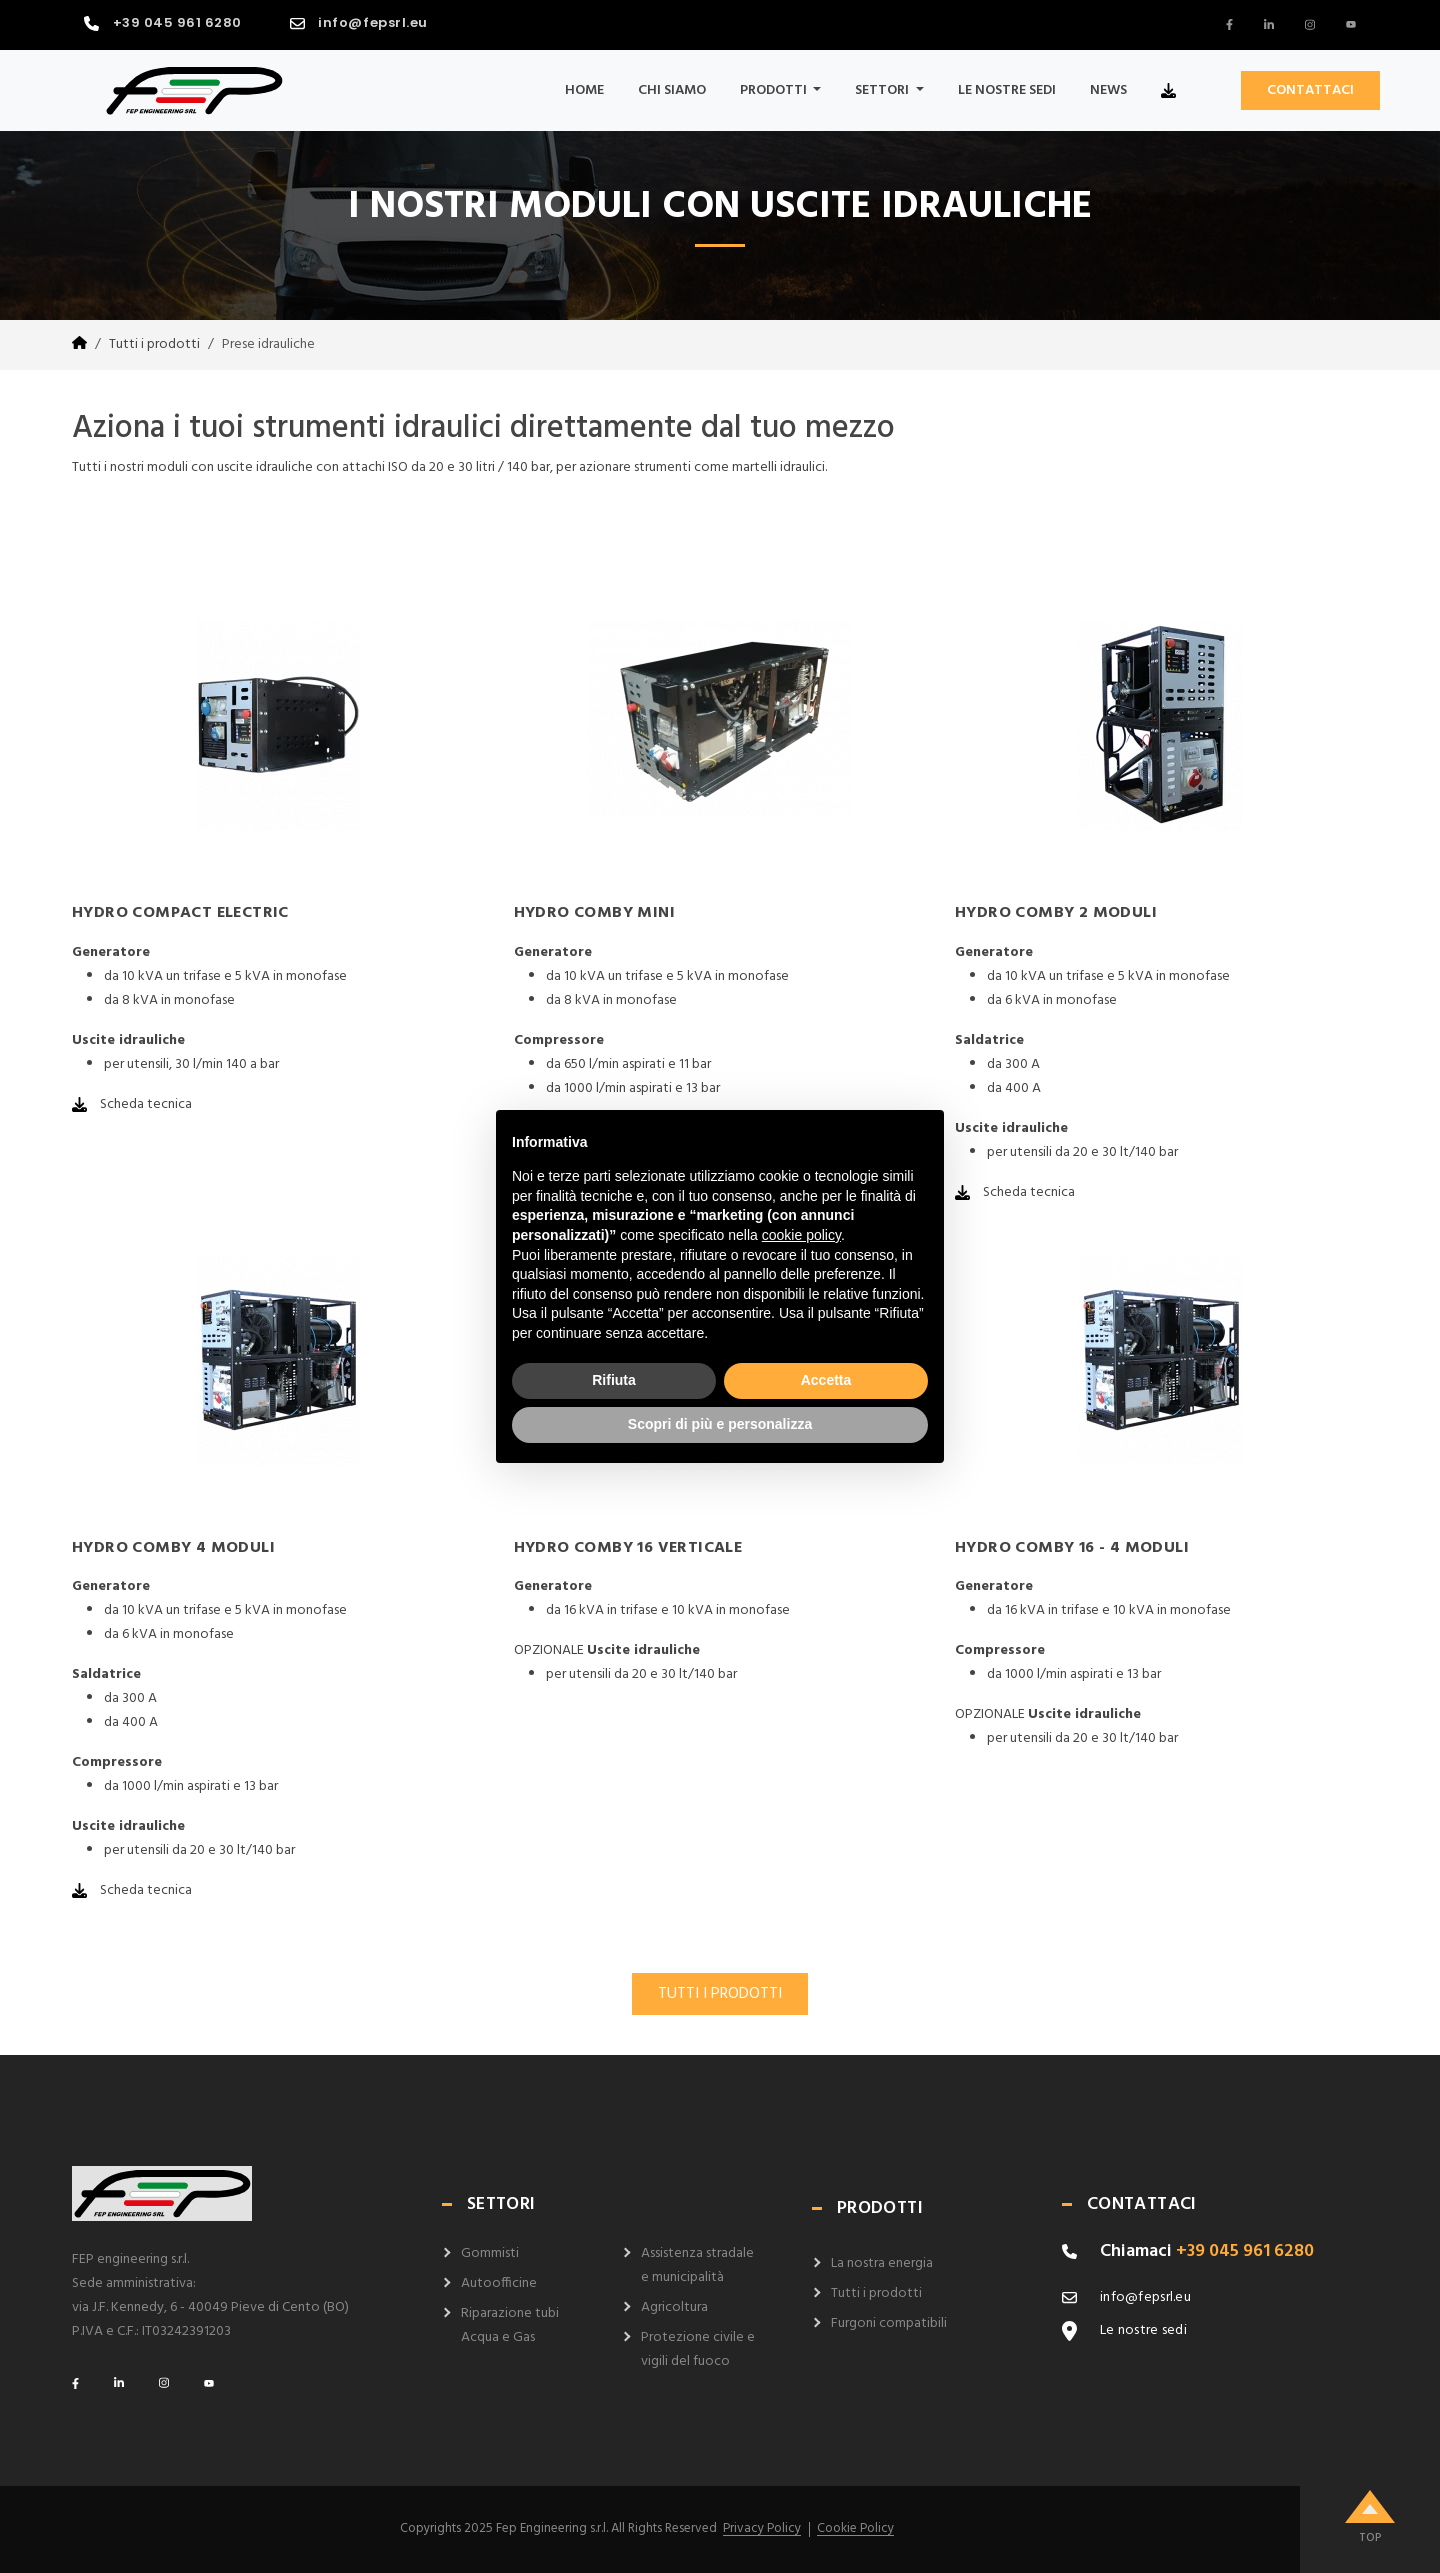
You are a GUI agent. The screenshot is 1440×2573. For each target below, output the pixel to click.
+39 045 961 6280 (177, 22)
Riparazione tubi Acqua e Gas (510, 2325)
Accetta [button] (826, 1380)
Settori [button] (883, 90)
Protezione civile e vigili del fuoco (698, 2349)
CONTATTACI (1310, 90)
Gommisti (490, 2253)
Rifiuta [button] (614, 1380)
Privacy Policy (762, 2529)
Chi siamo (672, 90)
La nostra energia (882, 2263)
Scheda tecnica (132, 1104)
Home (584, 90)
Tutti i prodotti (154, 344)
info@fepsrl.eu (372, 22)
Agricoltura (674, 2307)
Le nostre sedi (1007, 90)
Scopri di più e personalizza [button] (720, 1424)
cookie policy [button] (801, 1235)
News (1108, 90)
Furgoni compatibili (889, 2323)
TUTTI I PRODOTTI (720, 1994)
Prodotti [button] (775, 90)
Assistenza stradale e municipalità (697, 2265)
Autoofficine (499, 2283)
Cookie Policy (855, 2529)
